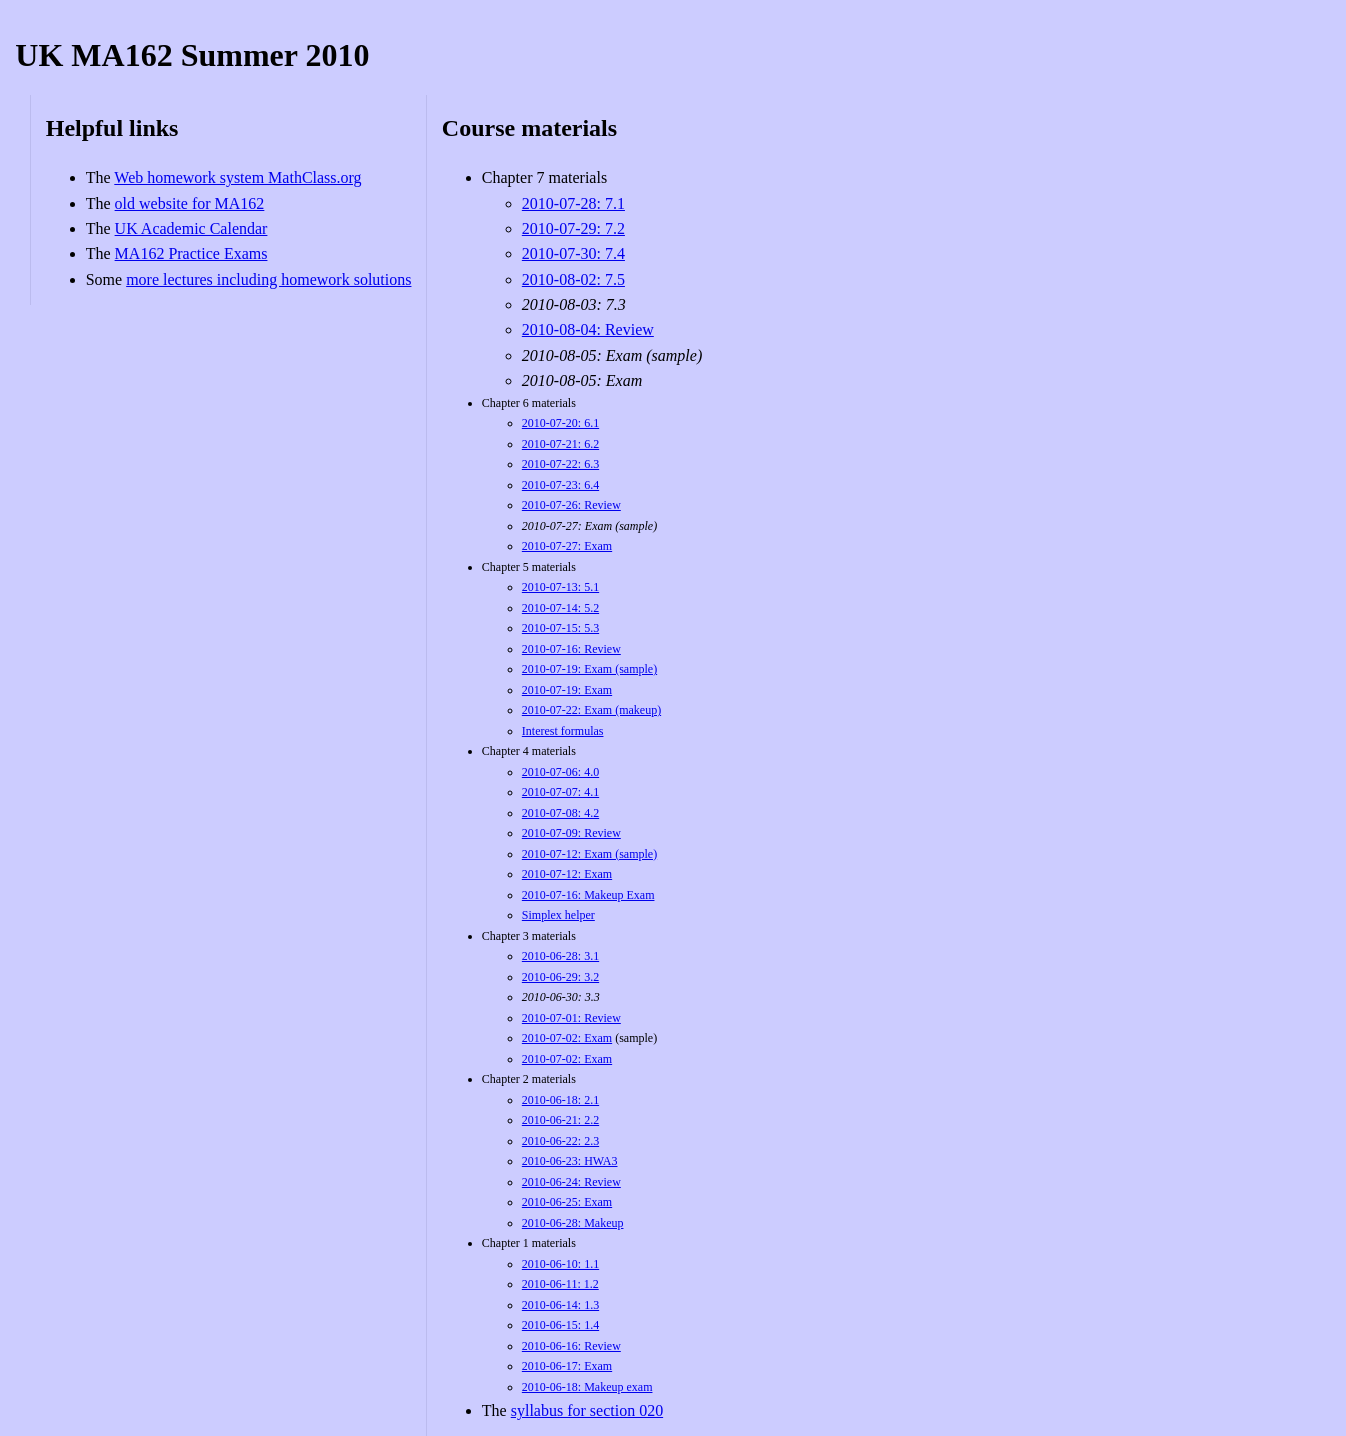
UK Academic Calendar (191, 228)
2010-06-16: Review (571, 1346)
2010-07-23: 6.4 (560, 485)
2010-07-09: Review (571, 833)
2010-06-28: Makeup (573, 1223)
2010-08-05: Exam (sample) (612, 355)
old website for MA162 (190, 203)
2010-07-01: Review (571, 1018)
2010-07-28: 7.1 (573, 203)
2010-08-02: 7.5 (573, 279)
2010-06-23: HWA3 (570, 1161)
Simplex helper (558, 915)
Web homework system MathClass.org (237, 177)
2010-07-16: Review (571, 649)
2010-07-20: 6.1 (560, 423)
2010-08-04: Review (588, 329)
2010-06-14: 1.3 (560, 1305)
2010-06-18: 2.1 (560, 1100)
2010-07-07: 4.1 (560, 792)
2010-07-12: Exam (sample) (589, 854)
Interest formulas (563, 731)
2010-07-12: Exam (567, 874)
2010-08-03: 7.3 (574, 304)
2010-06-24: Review (571, 1182)
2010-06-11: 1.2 (560, 1284)
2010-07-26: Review (571, 505)
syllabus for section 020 (587, 1410)
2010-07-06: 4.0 (560, 772)
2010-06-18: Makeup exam (587, 1387)
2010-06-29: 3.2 (560, 977)
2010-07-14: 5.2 (560, 608)
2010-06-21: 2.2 (560, 1120)
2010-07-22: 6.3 (560, 464)
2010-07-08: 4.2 (560, 813)
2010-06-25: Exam (567, 1202)
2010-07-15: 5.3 (560, 628)
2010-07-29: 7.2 (573, 228)
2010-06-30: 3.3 (561, 997)
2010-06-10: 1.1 (560, 1264)
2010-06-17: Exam (567, 1366)
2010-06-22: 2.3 (560, 1141)
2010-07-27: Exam (567, 546)
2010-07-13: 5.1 (560, 587)
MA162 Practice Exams (191, 253)
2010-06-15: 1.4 (560, 1325)
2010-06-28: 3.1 (560, 956)
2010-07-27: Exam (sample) (589, 526)
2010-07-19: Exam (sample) (589, 669)
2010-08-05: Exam (582, 380)
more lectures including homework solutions (268, 279)
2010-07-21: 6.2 (560, 444)
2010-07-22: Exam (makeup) (591, 710)
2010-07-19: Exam (567, 690)
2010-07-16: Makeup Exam (588, 895)
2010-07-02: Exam (567, 1038)
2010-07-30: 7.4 (573, 253)
